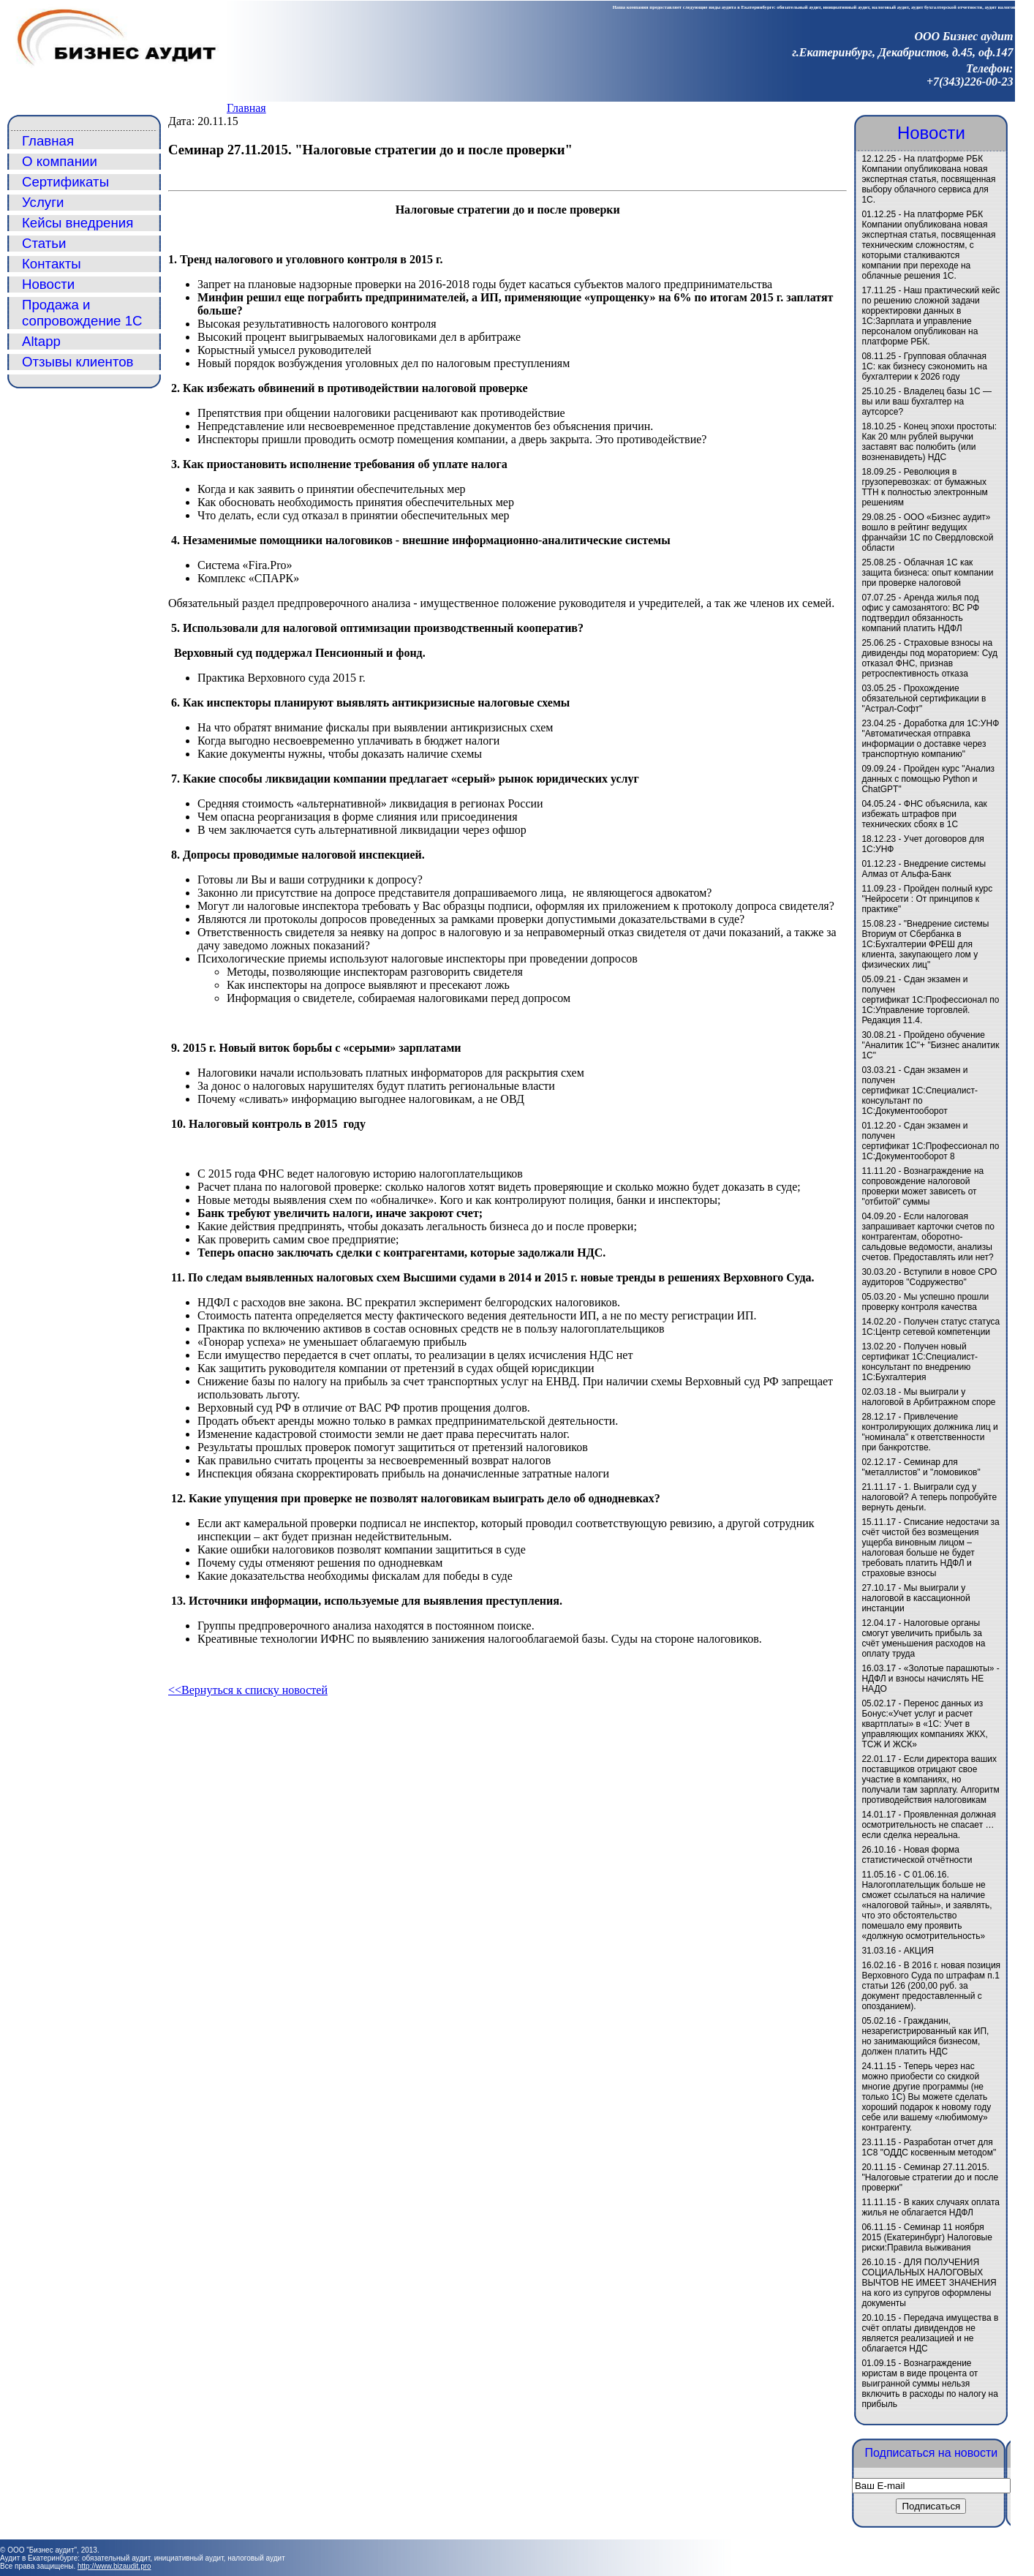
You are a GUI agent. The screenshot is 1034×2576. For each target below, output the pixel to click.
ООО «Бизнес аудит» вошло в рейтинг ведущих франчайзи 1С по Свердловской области (927, 532)
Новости (48, 284)
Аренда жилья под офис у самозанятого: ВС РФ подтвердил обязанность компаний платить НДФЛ (920, 612)
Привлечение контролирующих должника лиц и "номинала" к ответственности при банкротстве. (929, 1432)
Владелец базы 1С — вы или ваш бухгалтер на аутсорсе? (926, 401)
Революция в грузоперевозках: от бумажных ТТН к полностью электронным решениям (924, 487)
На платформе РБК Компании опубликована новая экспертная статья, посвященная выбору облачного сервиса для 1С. (928, 179)
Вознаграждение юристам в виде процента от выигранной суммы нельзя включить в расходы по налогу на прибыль (929, 2383)
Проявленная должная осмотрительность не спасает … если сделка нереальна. (928, 1824)
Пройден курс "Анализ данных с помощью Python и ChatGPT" (928, 779)
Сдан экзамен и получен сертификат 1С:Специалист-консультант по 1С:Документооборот (919, 1090)
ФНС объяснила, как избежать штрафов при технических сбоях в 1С (923, 814)
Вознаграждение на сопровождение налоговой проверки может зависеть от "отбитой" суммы (922, 1186)
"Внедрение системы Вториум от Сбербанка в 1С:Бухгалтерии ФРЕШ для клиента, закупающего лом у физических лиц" (925, 944)
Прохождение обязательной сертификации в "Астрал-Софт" (923, 698)
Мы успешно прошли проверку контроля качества (925, 1302)
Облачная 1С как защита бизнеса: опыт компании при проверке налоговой (927, 572)
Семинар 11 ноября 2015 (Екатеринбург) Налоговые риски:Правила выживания (926, 2237)
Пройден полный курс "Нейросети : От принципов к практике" (926, 899)
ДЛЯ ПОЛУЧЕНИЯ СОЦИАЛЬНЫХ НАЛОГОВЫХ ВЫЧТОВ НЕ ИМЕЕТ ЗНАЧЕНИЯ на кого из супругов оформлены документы (928, 2282)
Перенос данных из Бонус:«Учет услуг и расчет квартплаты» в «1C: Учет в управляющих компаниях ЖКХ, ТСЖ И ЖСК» (924, 1724)
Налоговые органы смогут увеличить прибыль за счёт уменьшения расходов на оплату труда (923, 1638)
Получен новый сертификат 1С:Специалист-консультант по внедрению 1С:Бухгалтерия (919, 1361)
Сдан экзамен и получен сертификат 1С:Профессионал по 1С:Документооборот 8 (930, 1141)
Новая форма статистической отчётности (916, 1855)
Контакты (51, 263)
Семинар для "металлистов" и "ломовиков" (920, 1467)
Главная (246, 108)
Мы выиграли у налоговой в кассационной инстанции (915, 1598)
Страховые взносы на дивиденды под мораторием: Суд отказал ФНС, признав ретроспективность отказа (929, 658)
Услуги (43, 202)
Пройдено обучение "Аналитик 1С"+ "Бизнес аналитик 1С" (930, 1045)
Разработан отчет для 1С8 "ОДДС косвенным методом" (928, 2147)
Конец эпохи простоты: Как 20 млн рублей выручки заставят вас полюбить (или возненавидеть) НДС (929, 441)
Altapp (41, 341)
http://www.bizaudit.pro (114, 2566)
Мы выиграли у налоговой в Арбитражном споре (928, 1397)
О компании (59, 161)
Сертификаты (65, 181)
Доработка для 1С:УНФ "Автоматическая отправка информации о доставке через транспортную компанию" (930, 738)
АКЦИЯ (919, 1951)
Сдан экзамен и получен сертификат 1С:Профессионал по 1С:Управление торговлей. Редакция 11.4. (930, 999)
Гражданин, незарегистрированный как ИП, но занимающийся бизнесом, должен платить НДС (925, 2036)
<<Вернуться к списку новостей (248, 1690)
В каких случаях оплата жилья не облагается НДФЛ (930, 2207)
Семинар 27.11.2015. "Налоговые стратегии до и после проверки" (929, 2177)
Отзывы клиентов (78, 361)
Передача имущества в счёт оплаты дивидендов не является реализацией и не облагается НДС (929, 2333)
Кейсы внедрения (77, 222)
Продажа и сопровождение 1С (82, 312)
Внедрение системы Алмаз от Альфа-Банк (923, 869)
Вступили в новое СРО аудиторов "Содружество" (929, 1277)
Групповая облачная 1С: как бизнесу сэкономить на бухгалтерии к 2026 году (923, 366)
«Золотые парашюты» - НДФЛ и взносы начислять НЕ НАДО (930, 1678)
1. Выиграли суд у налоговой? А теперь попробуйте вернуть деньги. (929, 1497)
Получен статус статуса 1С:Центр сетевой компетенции (930, 1327)
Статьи (44, 243)
